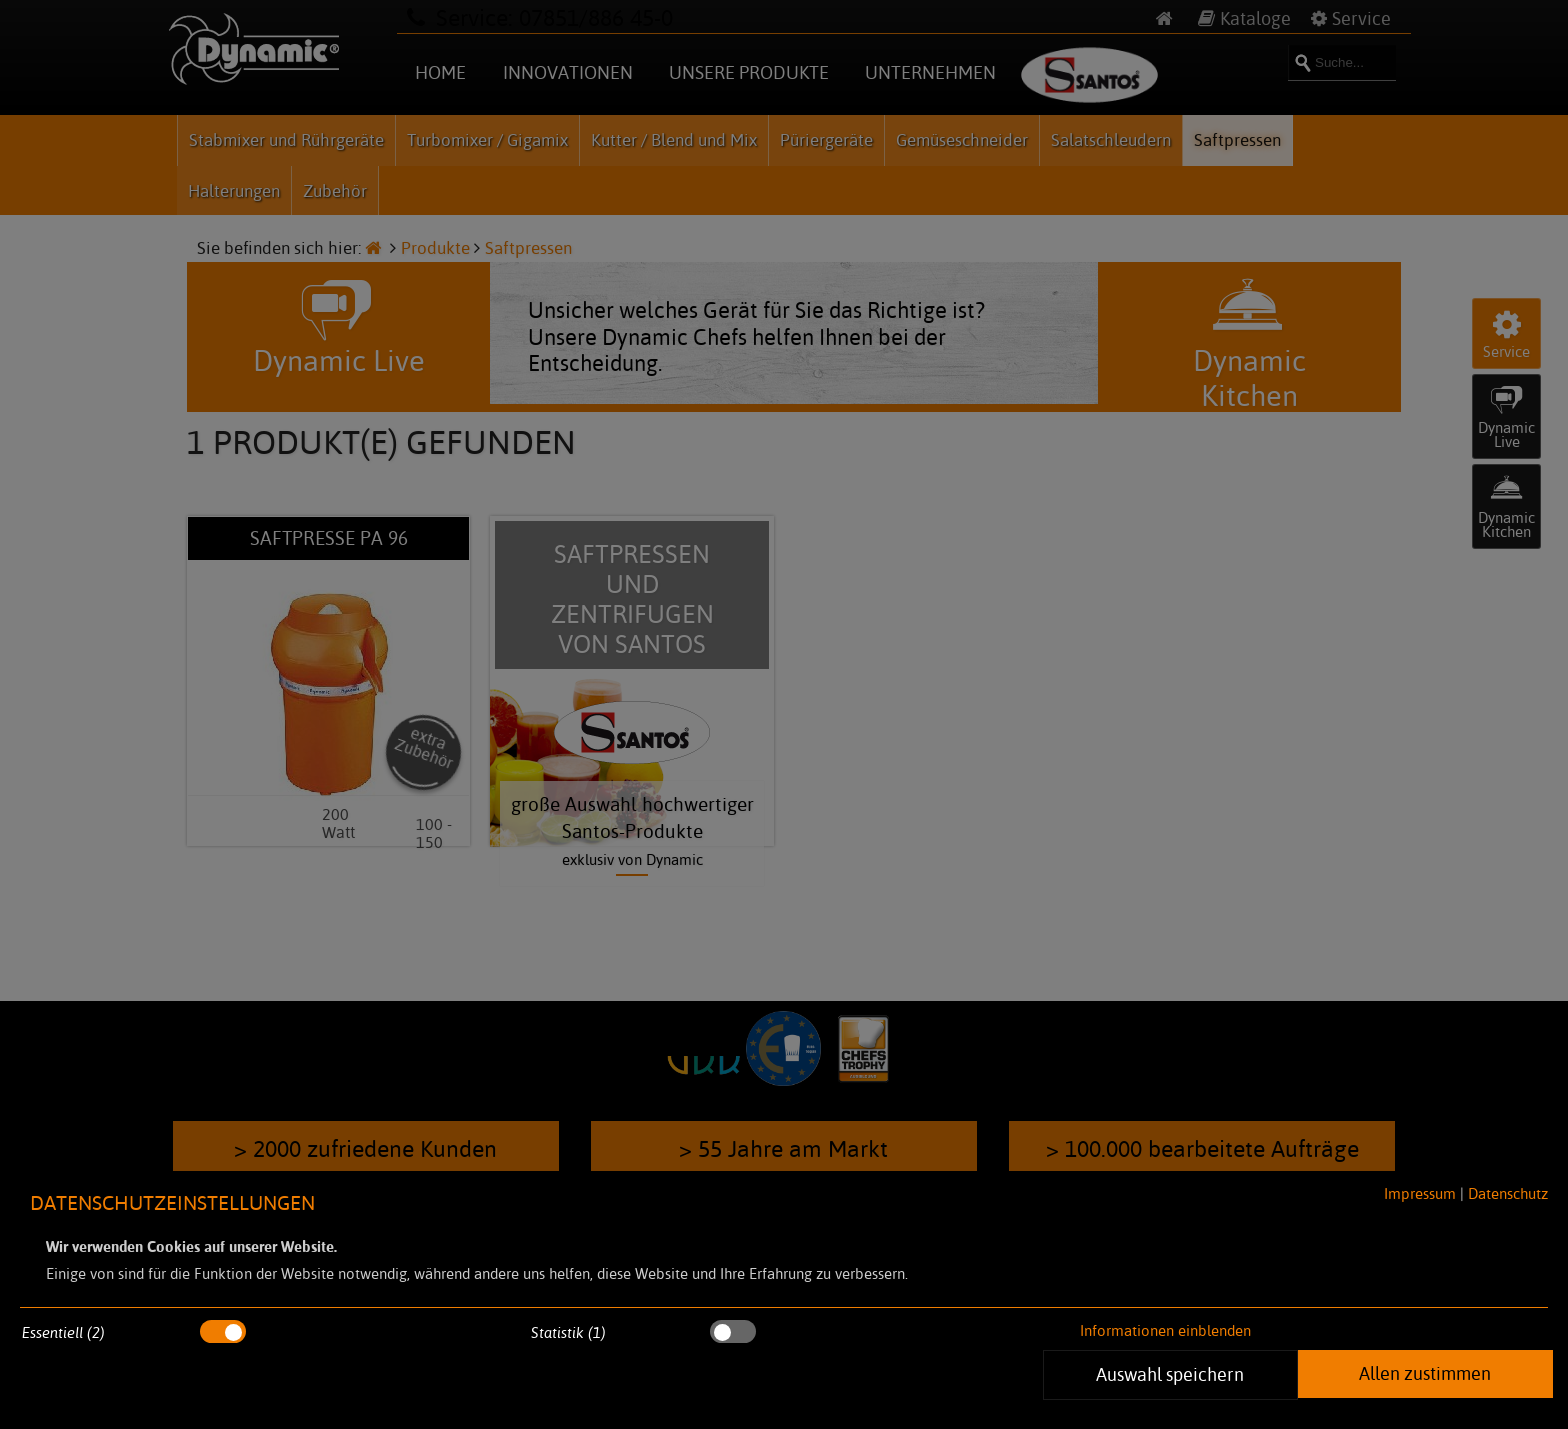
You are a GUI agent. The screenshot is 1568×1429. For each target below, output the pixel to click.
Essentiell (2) (63, 1332)
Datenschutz (1508, 1193)
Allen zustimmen (1425, 1373)
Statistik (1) (568, 1332)
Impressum (1420, 1193)
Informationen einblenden (1165, 1330)
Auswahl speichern (1171, 1374)
